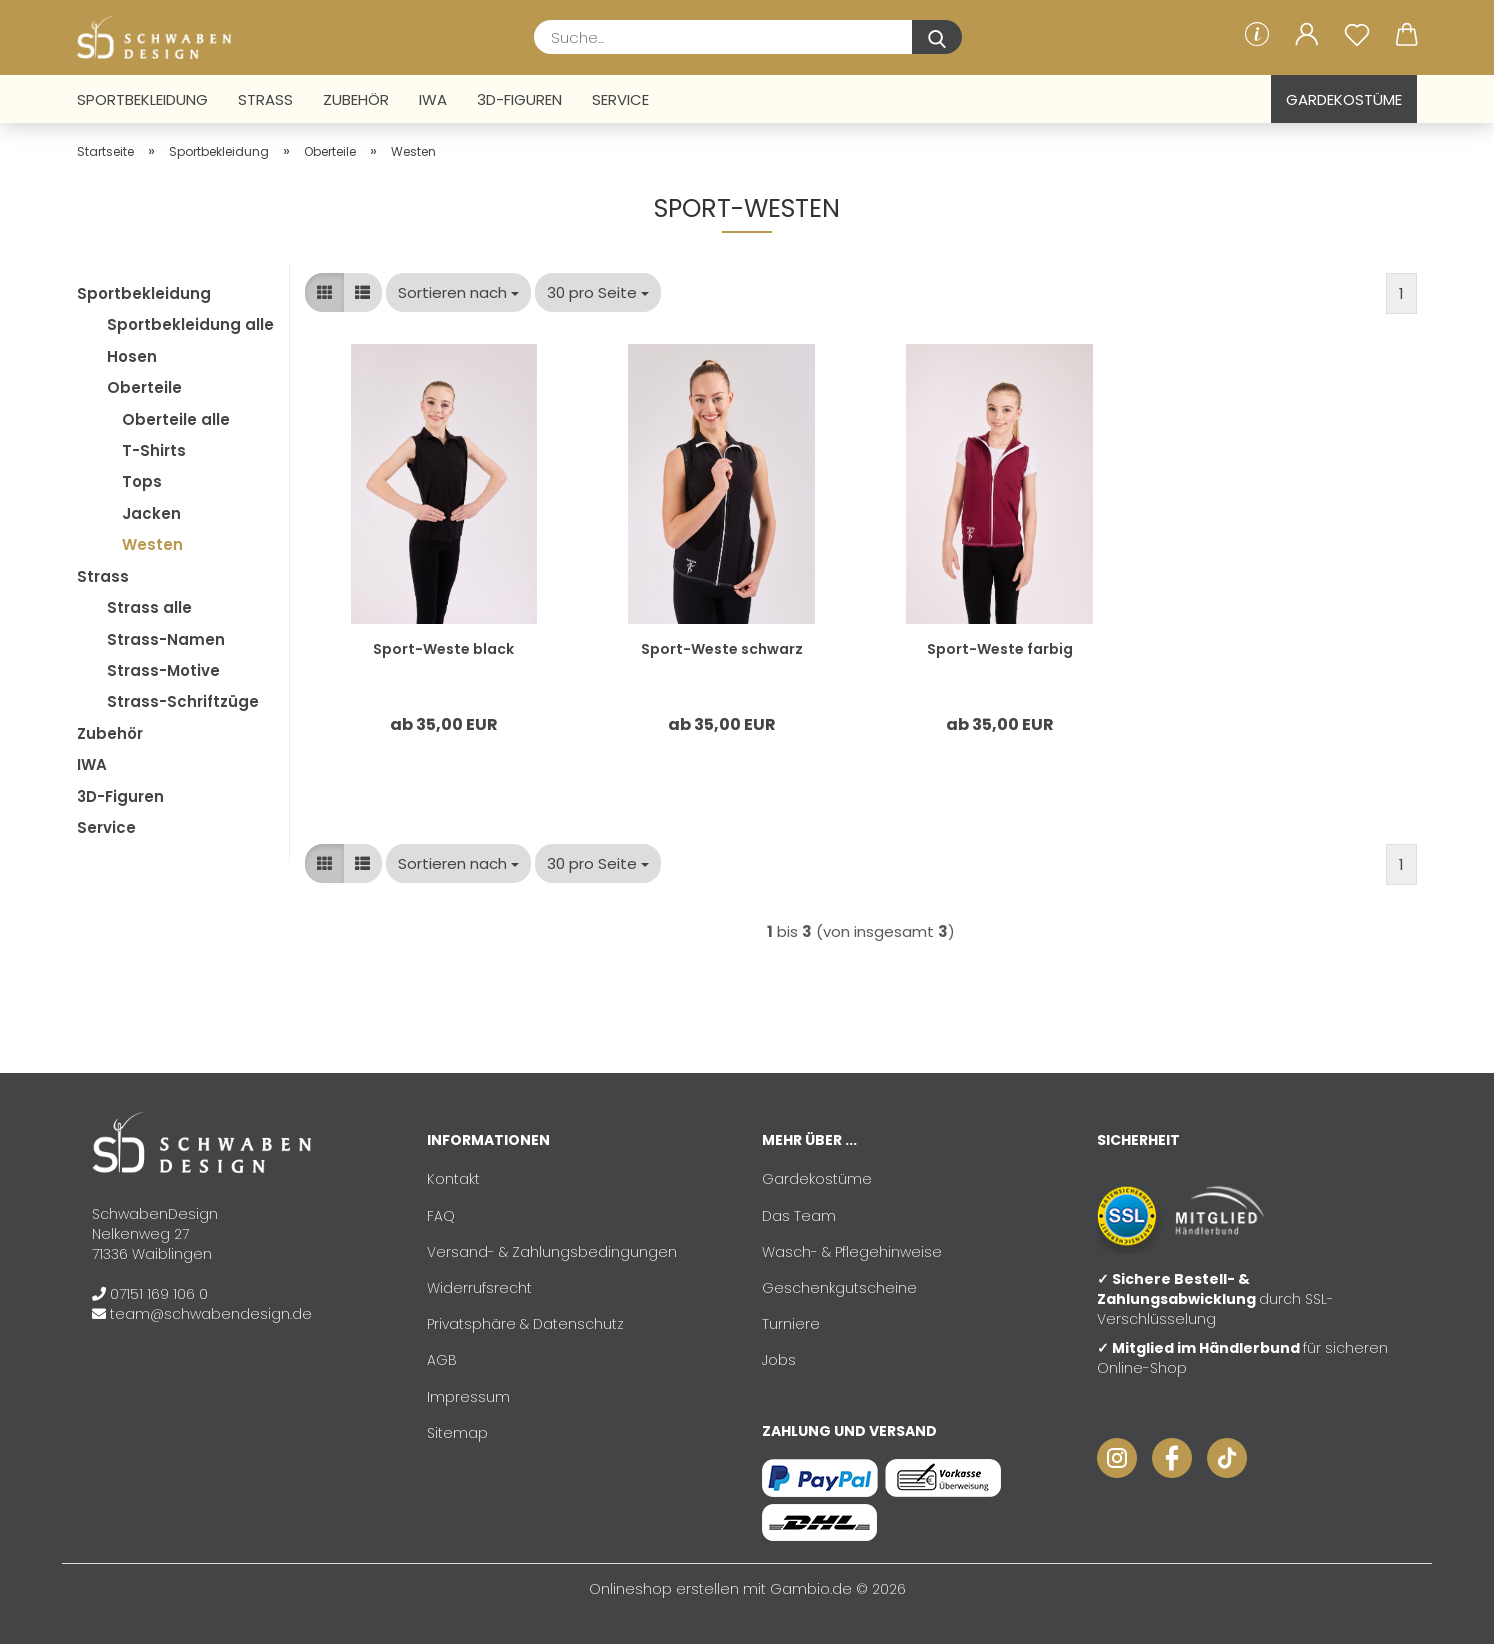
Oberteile (144, 387)
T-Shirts (154, 450)
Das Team (799, 1216)
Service (620, 99)
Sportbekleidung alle (190, 324)
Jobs (779, 1360)
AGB (442, 1360)
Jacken (151, 513)
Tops (142, 481)
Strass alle (149, 607)
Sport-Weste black (443, 649)
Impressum (468, 1397)
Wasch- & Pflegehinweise (852, 1252)
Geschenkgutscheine (839, 1288)
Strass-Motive (163, 670)
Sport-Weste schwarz (722, 649)
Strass (265, 99)
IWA (433, 99)
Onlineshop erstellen (664, 1589)
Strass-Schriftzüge (183, 701)
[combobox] (458, 292)
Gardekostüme (1344, 99)
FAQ (441, 1216)
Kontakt (453, 1179)
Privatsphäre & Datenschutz (525, 1324)
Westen (152, 544)
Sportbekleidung (142, 99)
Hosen (132, 356)
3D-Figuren (519, 99)
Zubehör (356, 99)
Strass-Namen (166, 639)
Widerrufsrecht (479, 1288)
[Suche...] (937, 37)
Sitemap (457, 1433)
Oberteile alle (176, 419)
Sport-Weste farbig (1000, 649)
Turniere (791, 1324)
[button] (1307, 35)
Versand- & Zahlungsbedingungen (552, 1252)
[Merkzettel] (1357, 35)
